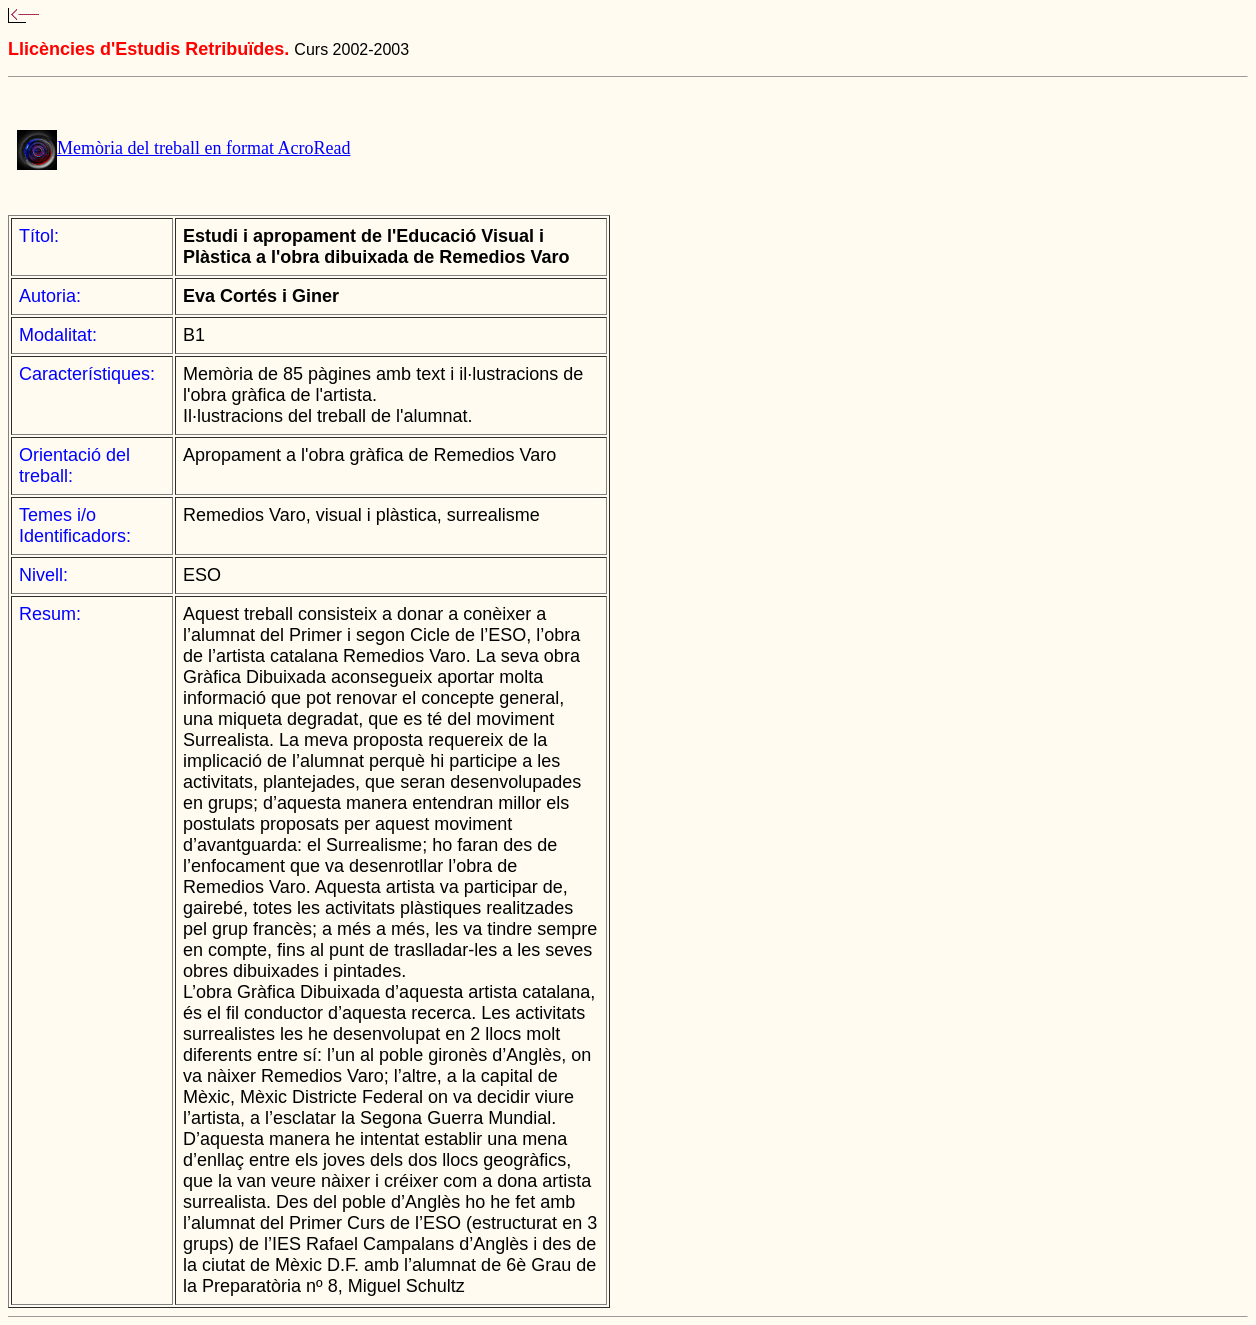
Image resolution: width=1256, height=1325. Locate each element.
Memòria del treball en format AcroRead (203, 148)
